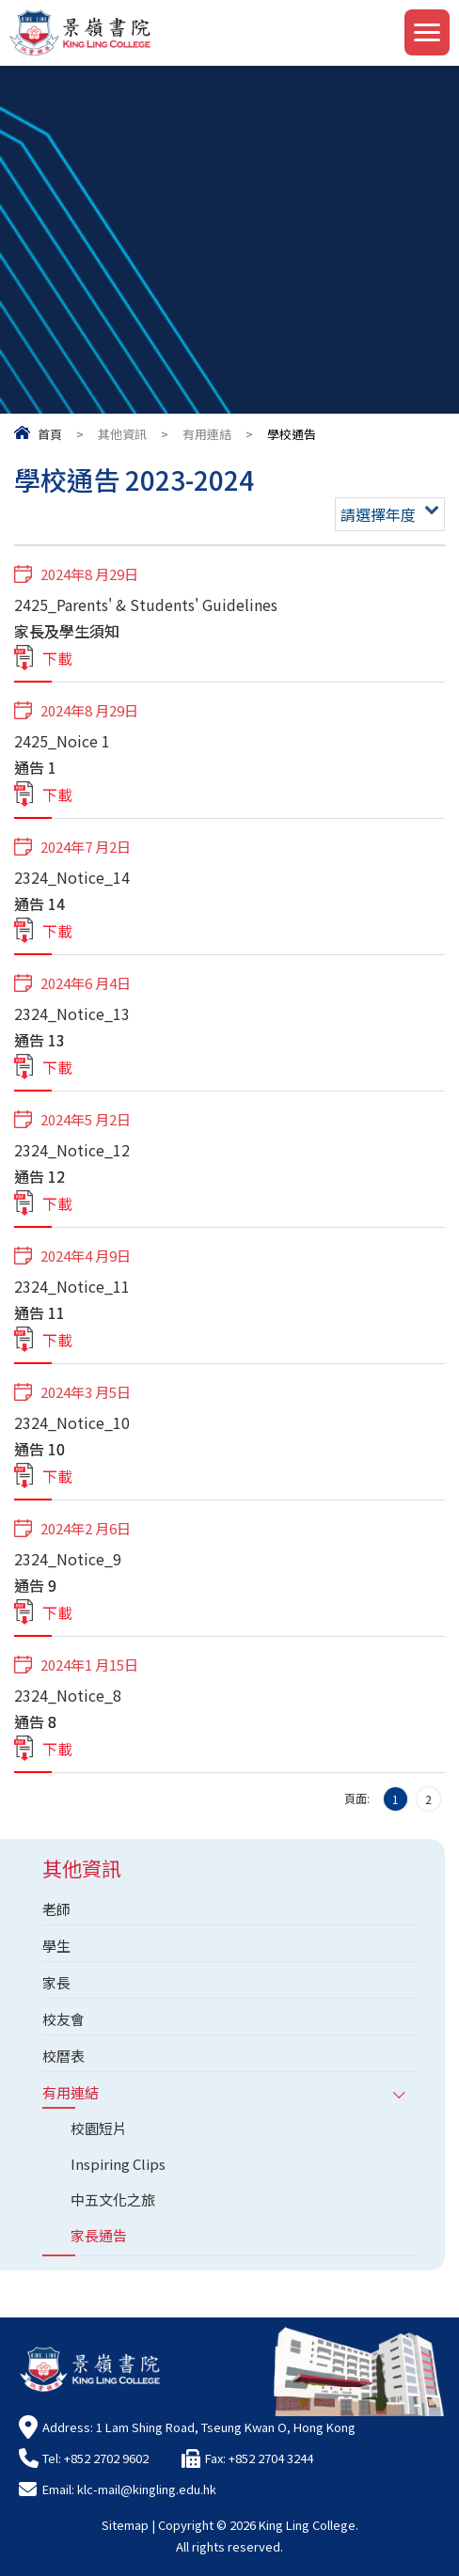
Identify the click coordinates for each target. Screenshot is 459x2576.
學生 (56, 1946)
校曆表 (63, 2056)
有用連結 (206, 434)
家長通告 (99, 2235)
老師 (56, 1909)
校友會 (63, 2019)
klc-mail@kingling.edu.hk (146, 2489)
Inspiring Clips (118, 2164)
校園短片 (99, 2128)
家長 (56, 1982)
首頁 (50, 434)
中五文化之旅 (113, 2199)
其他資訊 (122, 434)
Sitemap (125, 2525)
